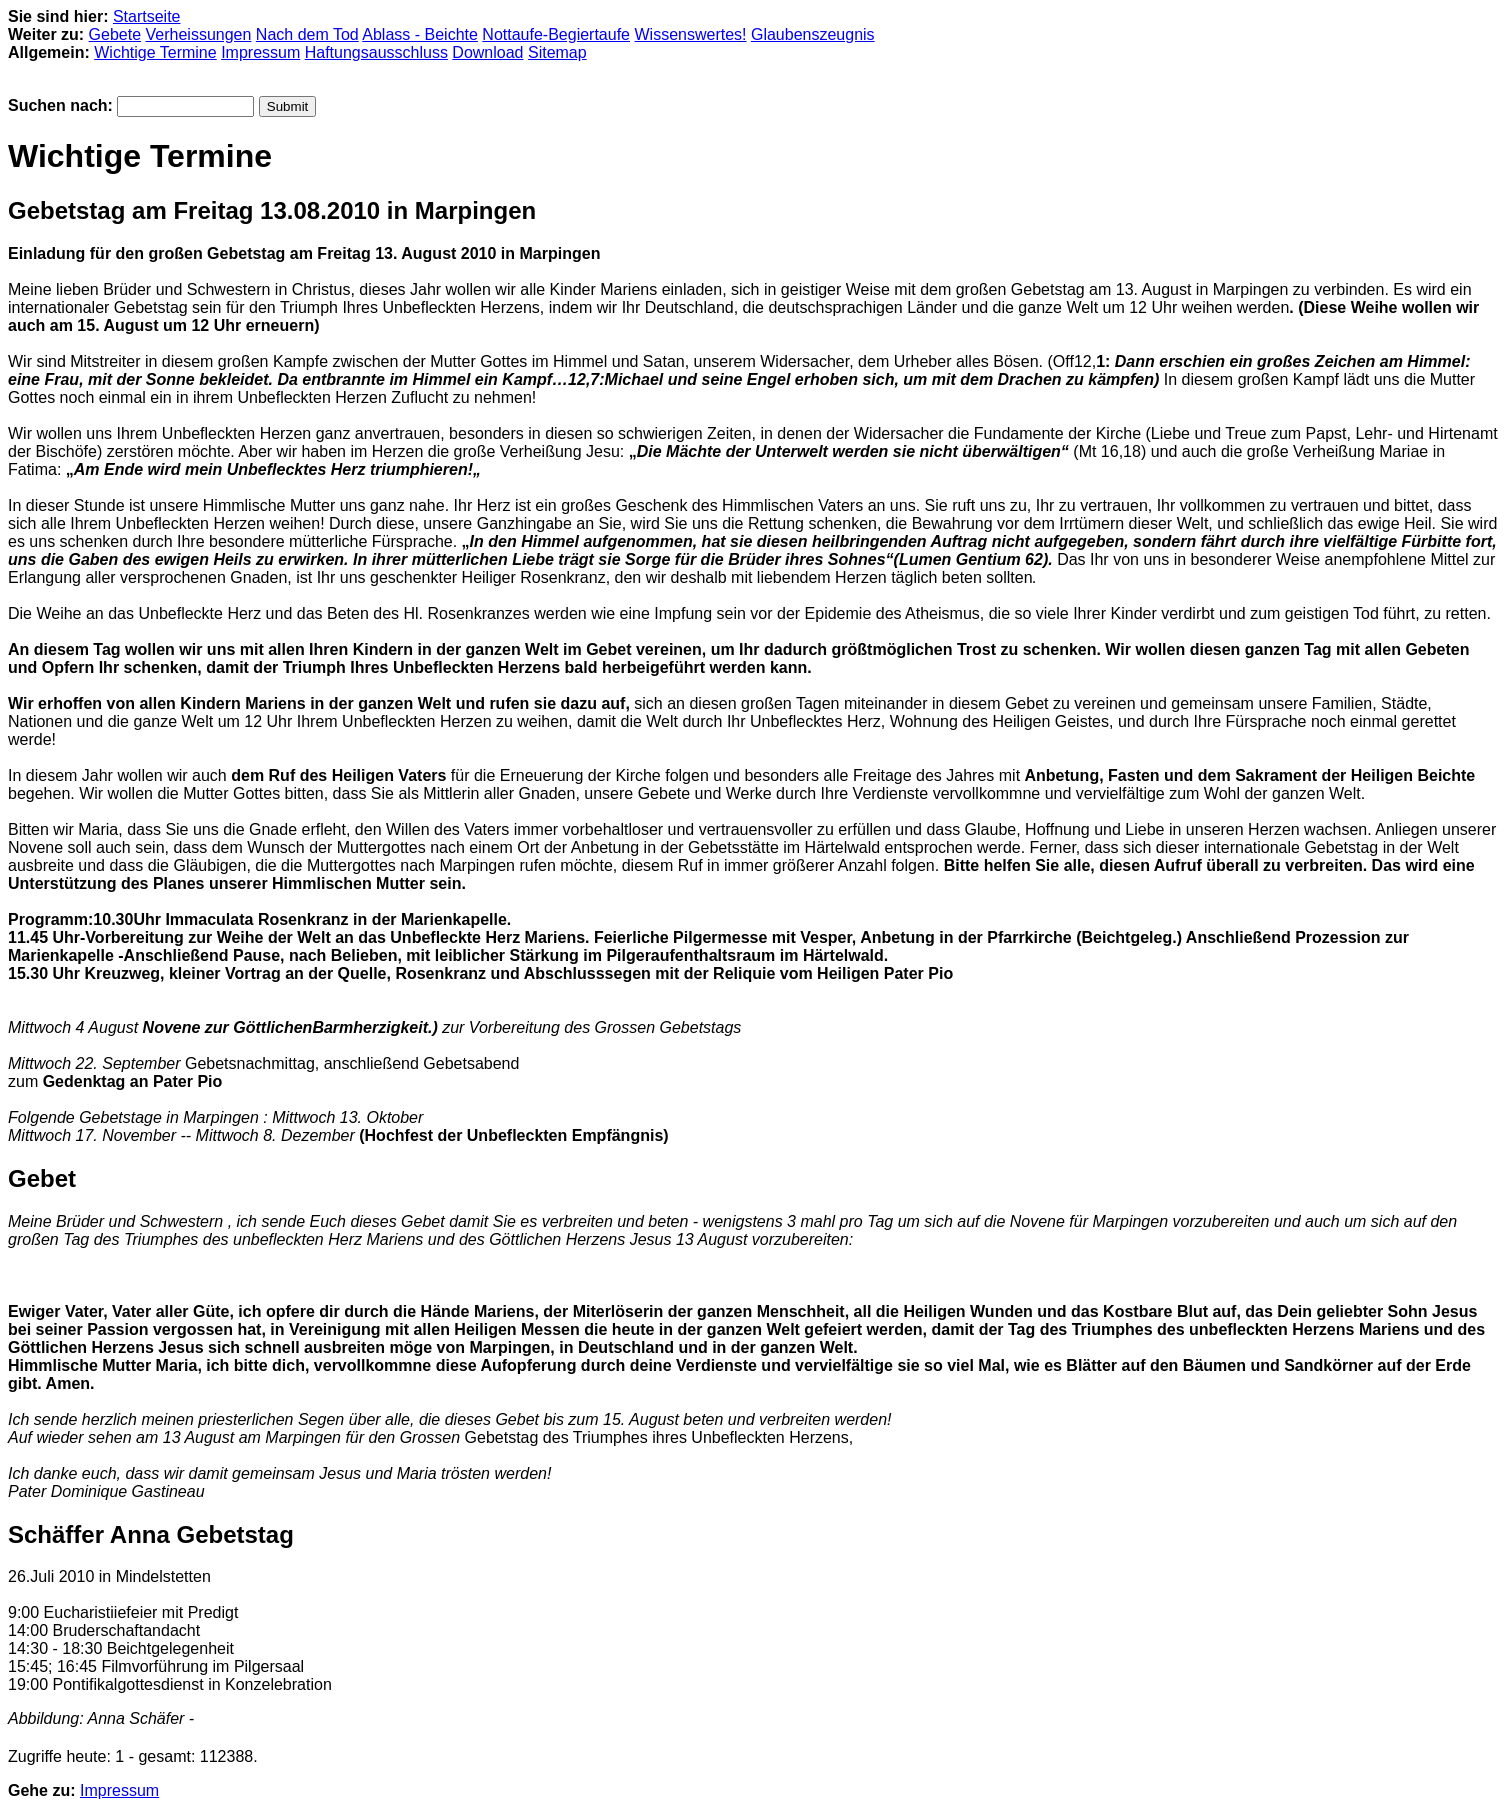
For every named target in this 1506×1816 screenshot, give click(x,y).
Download (487, 52)
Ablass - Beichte (420, 34)
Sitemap (557, 52)
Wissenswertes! (690, 34)
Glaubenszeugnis (813, 34)
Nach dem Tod (307, 34)
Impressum (260, 52)
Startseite (147, 16)
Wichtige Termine (155, 52)
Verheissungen (199, 34)
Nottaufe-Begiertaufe (556, 34)
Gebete (115, 34)
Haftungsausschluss (376, 52)
